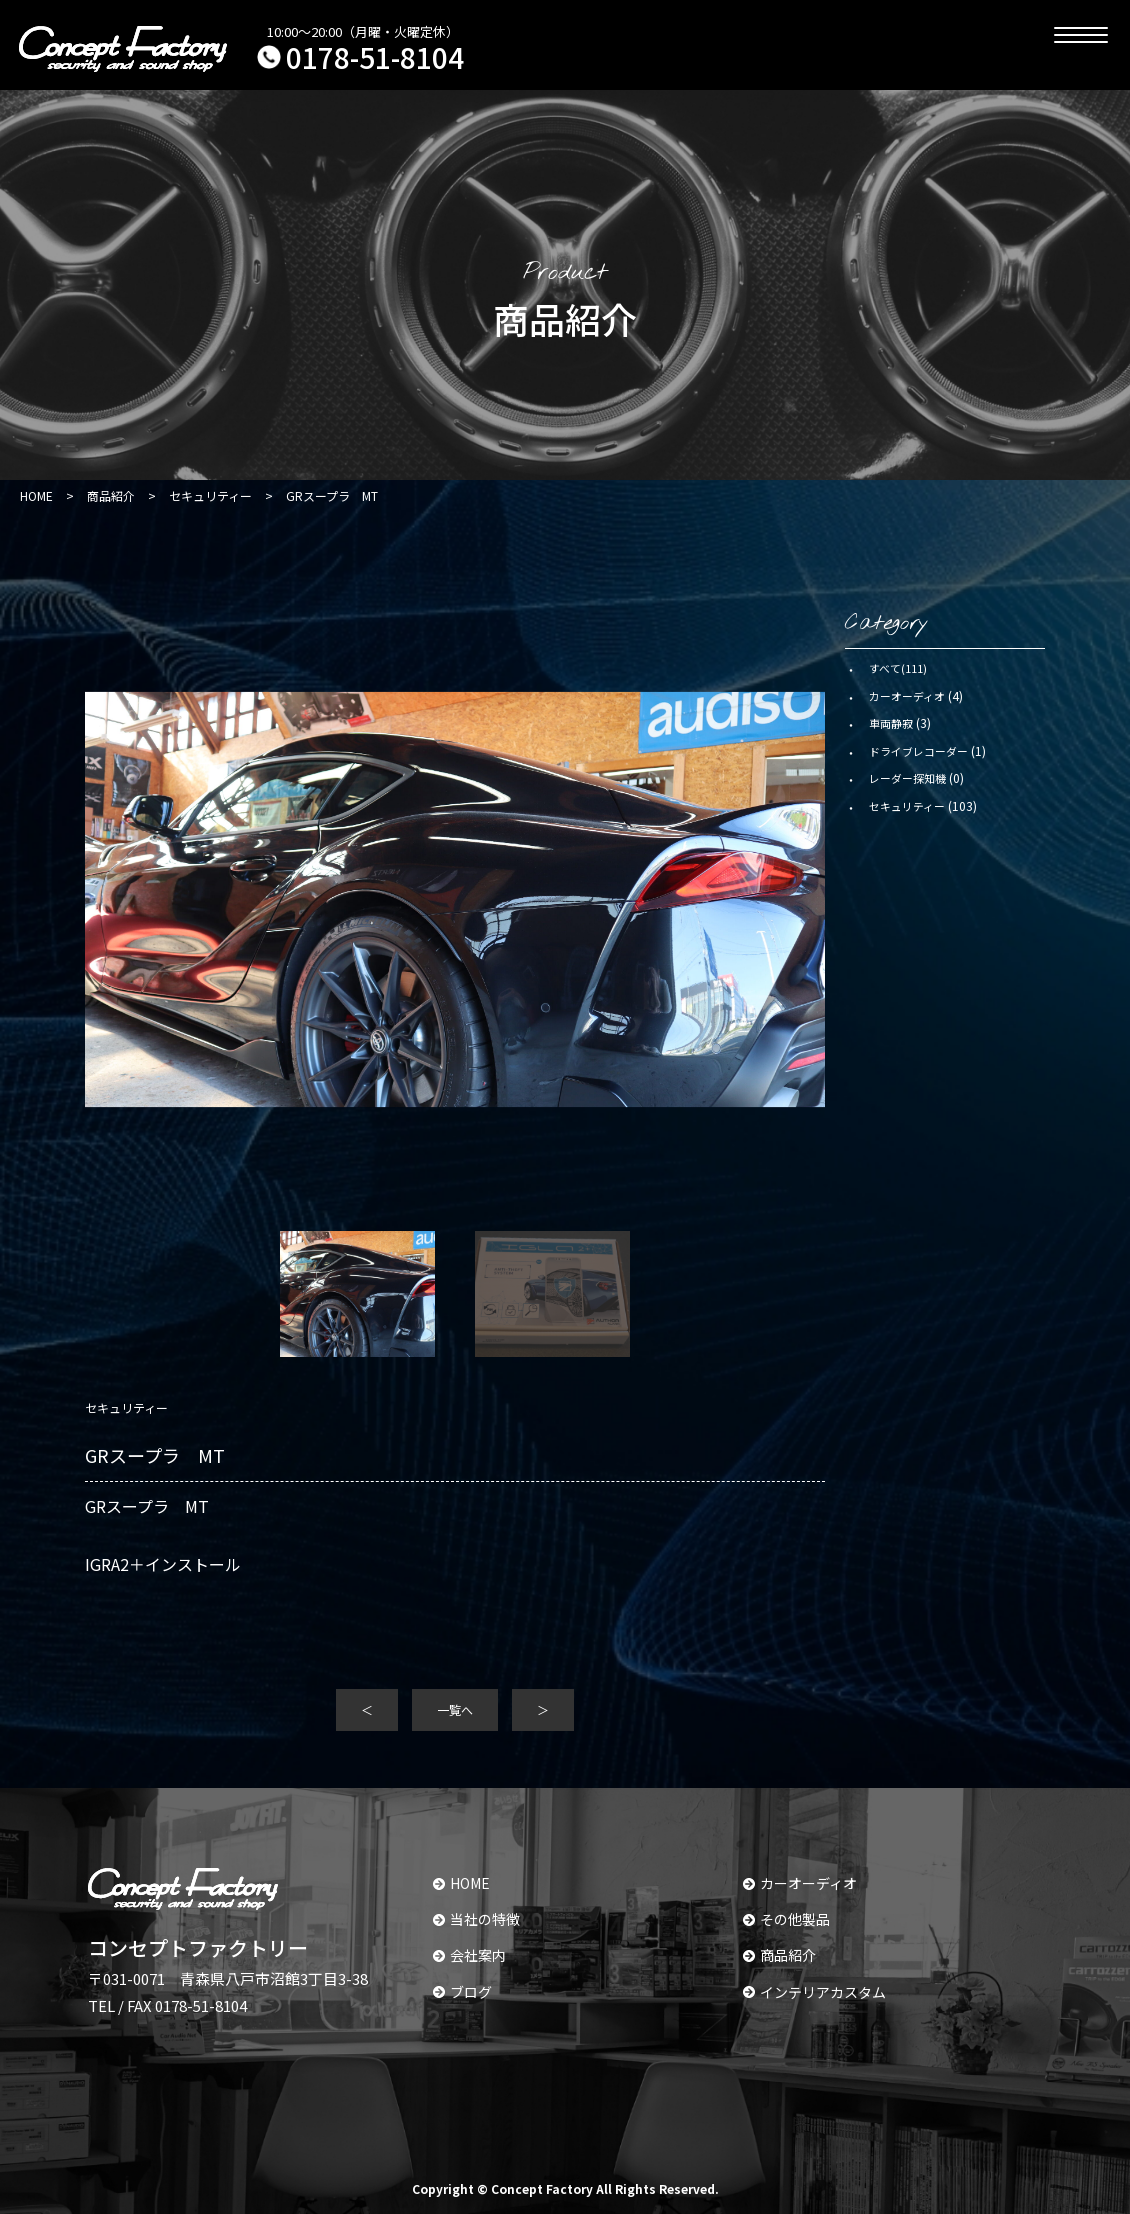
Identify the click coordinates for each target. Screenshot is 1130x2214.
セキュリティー (907, 806)
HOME (461, 1883)
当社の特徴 (476, 1919)
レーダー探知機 (907, 778)
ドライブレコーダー (918, 751)
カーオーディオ (907, 696)
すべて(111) (898, 668)
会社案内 (469, 1955)
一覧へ (455, 1709)
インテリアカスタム (814, 1992)
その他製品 (786, 1919)
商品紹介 (779, 1955)
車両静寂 (891, 723)
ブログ (462, 1992)
